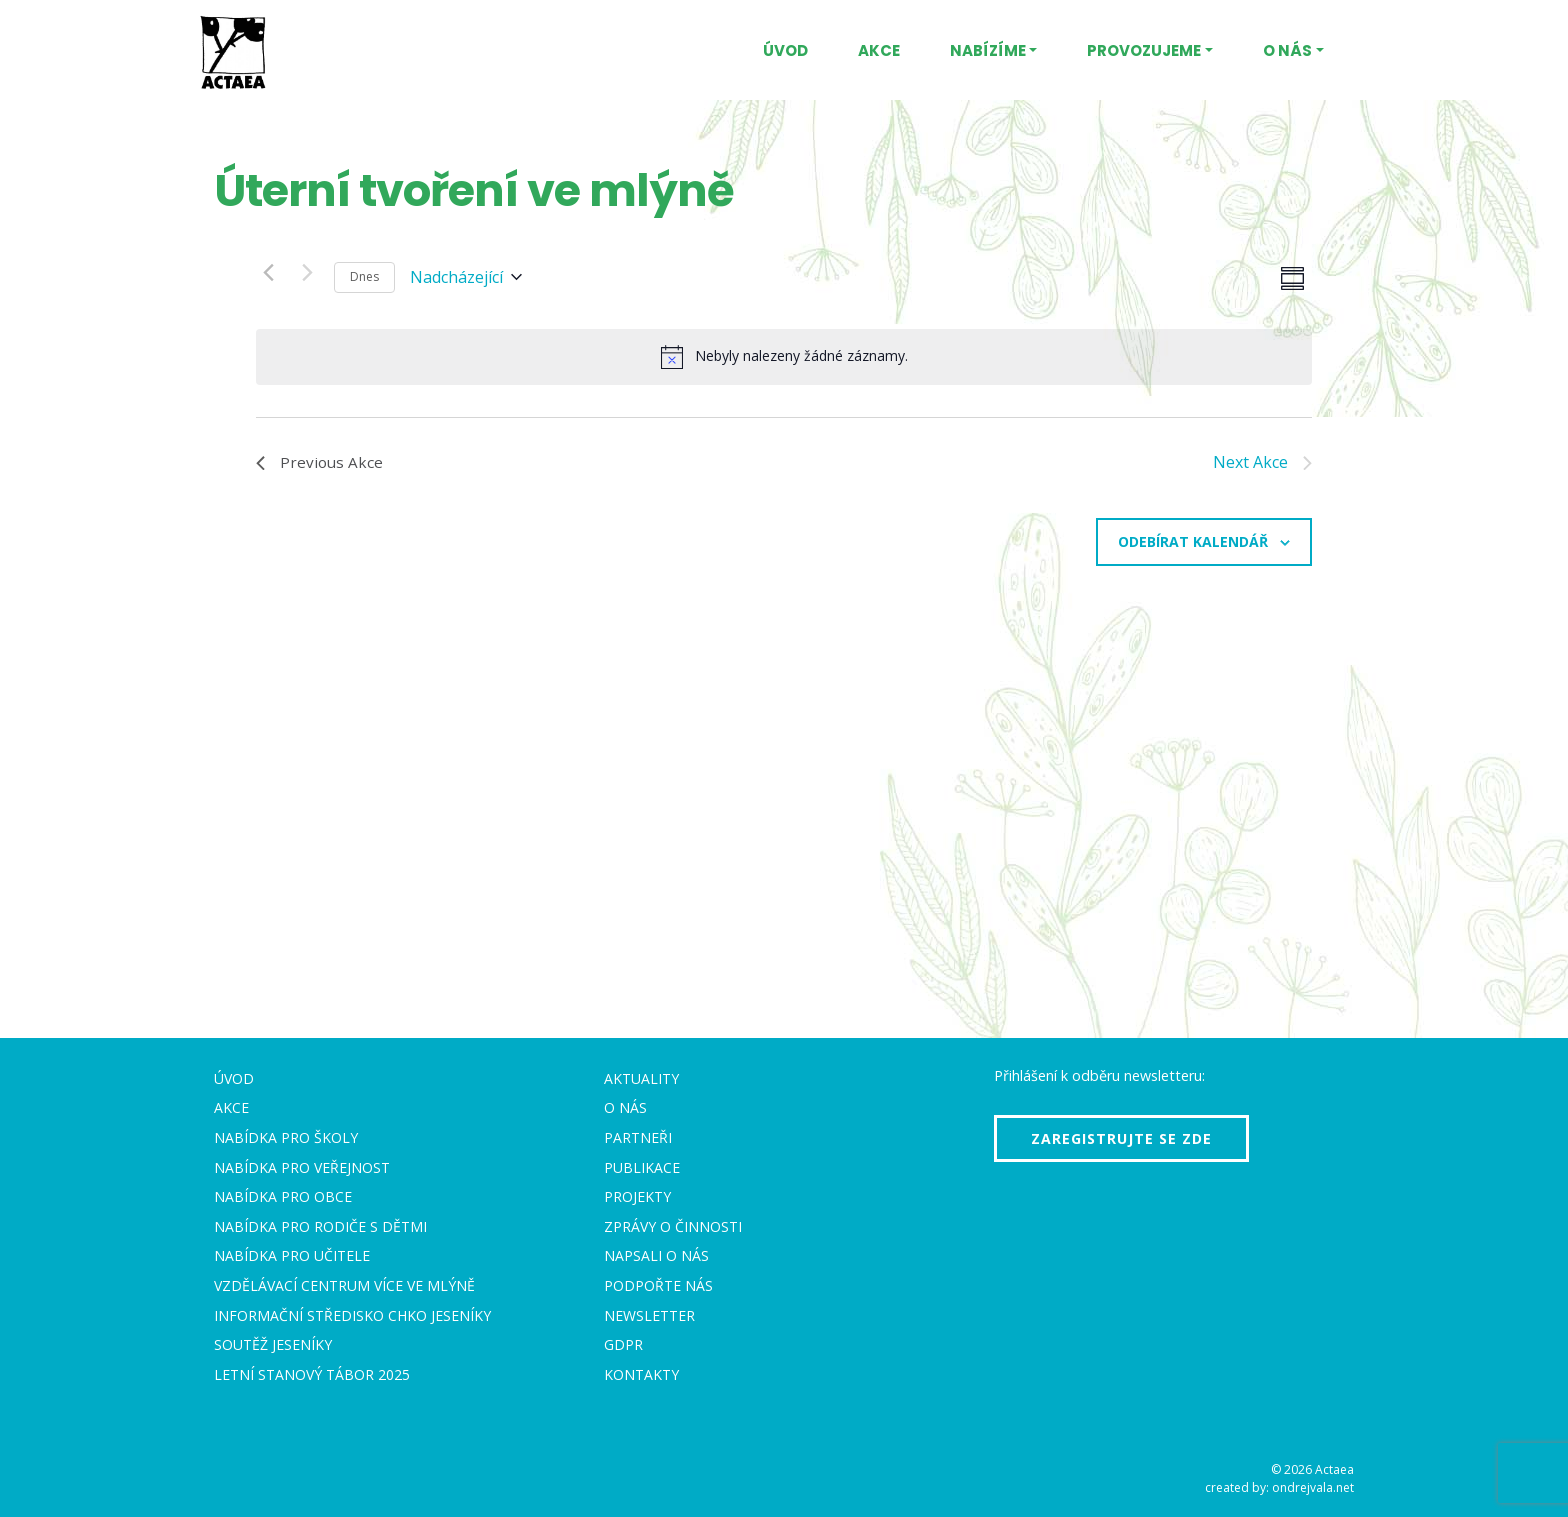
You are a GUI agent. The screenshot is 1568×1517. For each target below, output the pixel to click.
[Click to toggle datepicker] (466, 277)
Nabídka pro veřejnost (302, 1167)
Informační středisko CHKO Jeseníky (352, 1315)
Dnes (364, 276)
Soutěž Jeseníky (273, 1344)
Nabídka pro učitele (292, 1255)
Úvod (785, 50)
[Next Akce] (307, 272)
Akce (879, 50)
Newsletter (649, 1315)
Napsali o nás (656, 1255)
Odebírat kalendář (1193, 541)
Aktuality (641, 1078)
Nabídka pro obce (283, 1196)
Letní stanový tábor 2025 (312, 1374)
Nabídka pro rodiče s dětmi (320, 1226)
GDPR (623, 1344)
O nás (1287, 50)
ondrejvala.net (1313, 1487)
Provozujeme (1144, 50)
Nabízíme (988, 50)
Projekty (637, 1196)
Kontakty (641, 1374)
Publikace (642, 1167)
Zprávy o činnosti (673, 1226)
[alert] (784, 357)
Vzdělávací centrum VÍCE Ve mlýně (344, 1285)
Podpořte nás (658, 1285)
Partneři (638, 1137)
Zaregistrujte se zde (1121, 1138)
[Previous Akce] (268, 272)
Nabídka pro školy (286, 1137)
